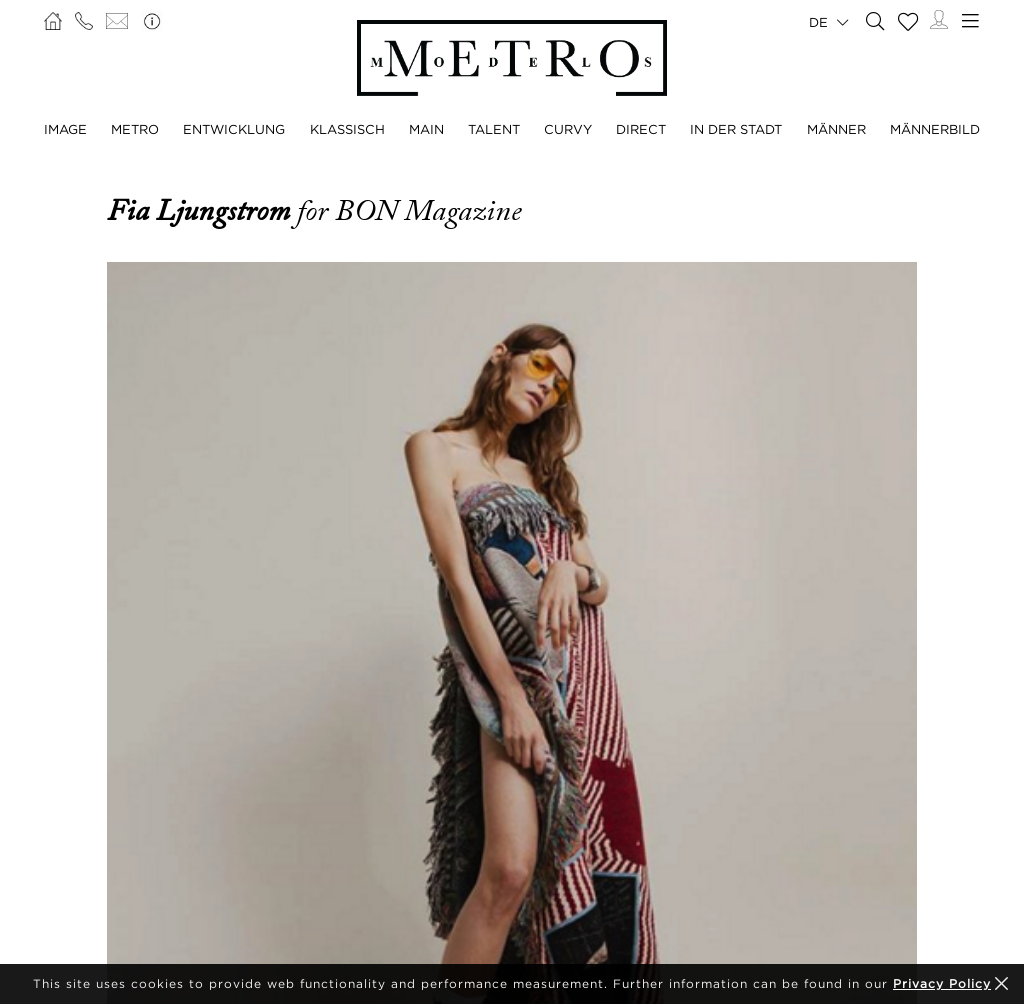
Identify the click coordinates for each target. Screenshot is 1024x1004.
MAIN (426, 129)
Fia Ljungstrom (202, 211)
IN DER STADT (736, 129)
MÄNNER (836, 129)
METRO (135, 129)
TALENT (494, 129)
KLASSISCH (347, 129)
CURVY (568, 129)
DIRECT (641, 129)
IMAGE (65, 129)
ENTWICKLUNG (234, 129)
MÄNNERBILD (935, 129)
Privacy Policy (942, 983)
